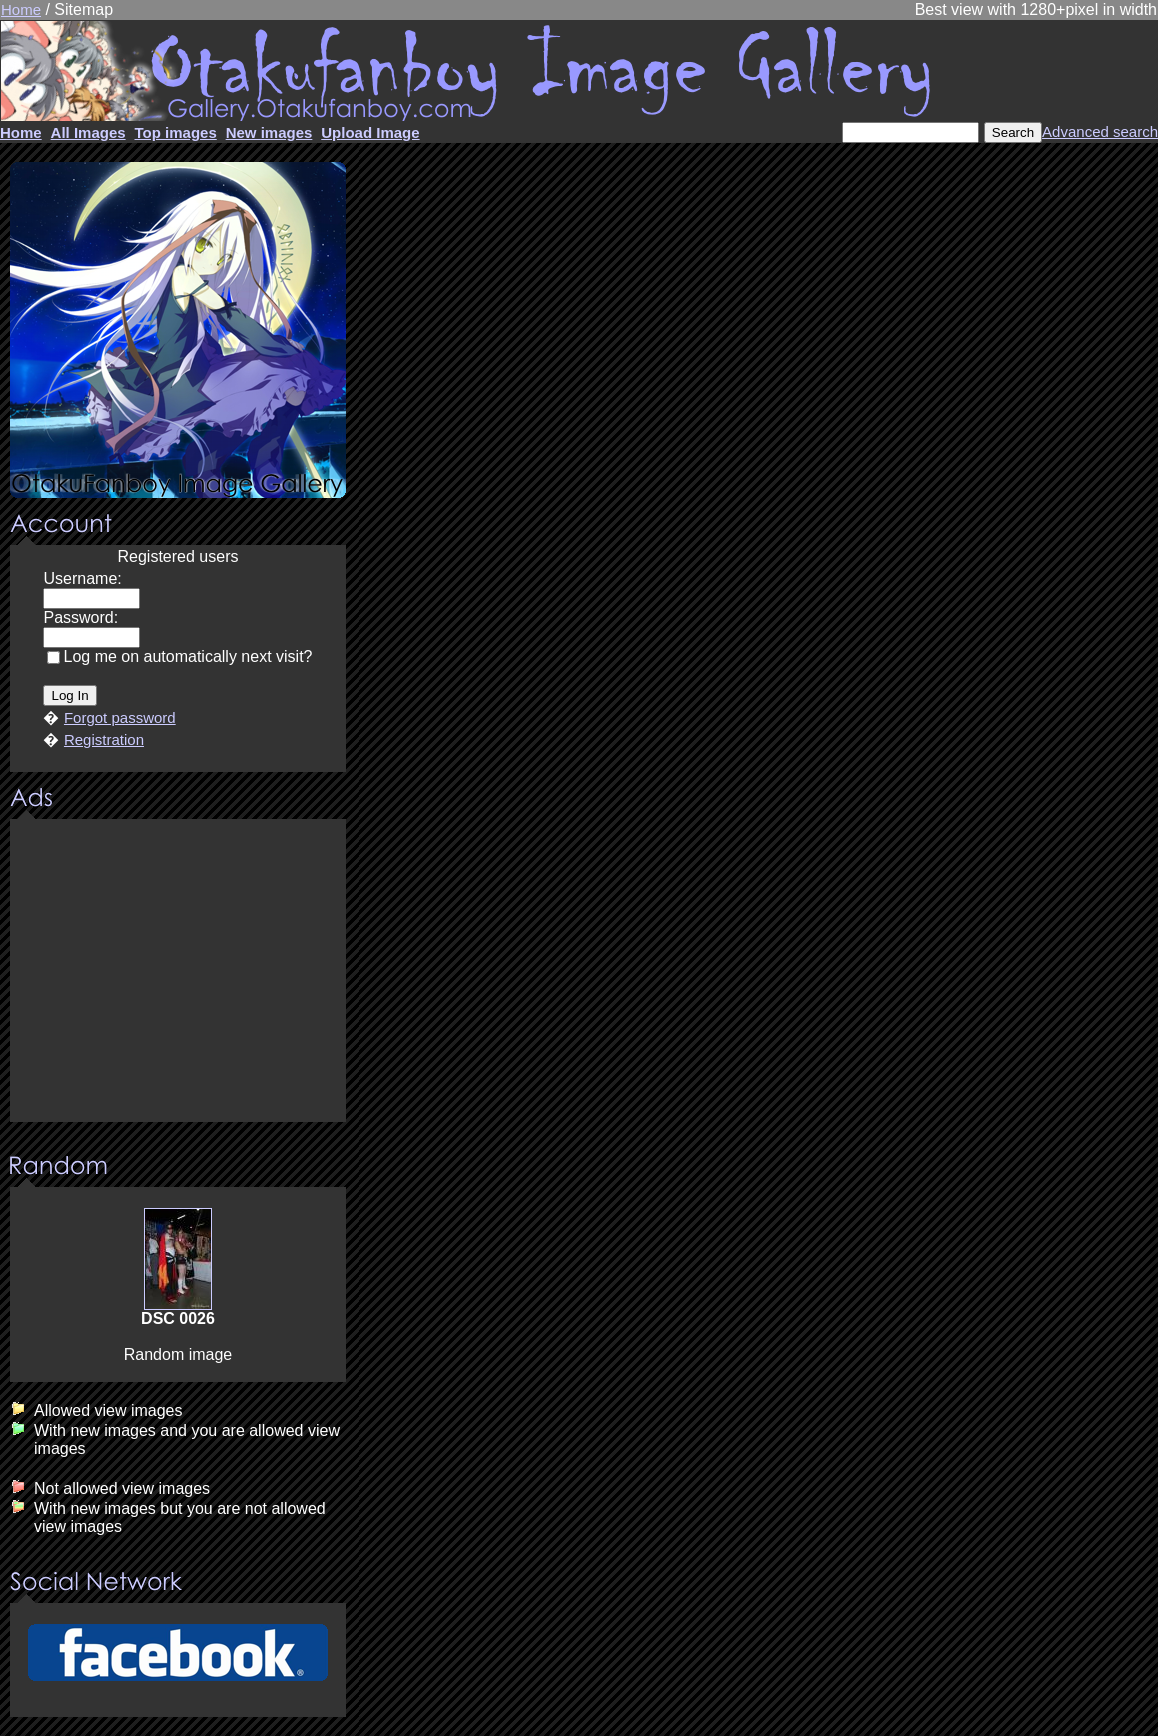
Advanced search (1100, 131)
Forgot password (120, 717)
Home (21, 9)
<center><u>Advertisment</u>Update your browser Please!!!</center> (178, 972)
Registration (104, 739)
